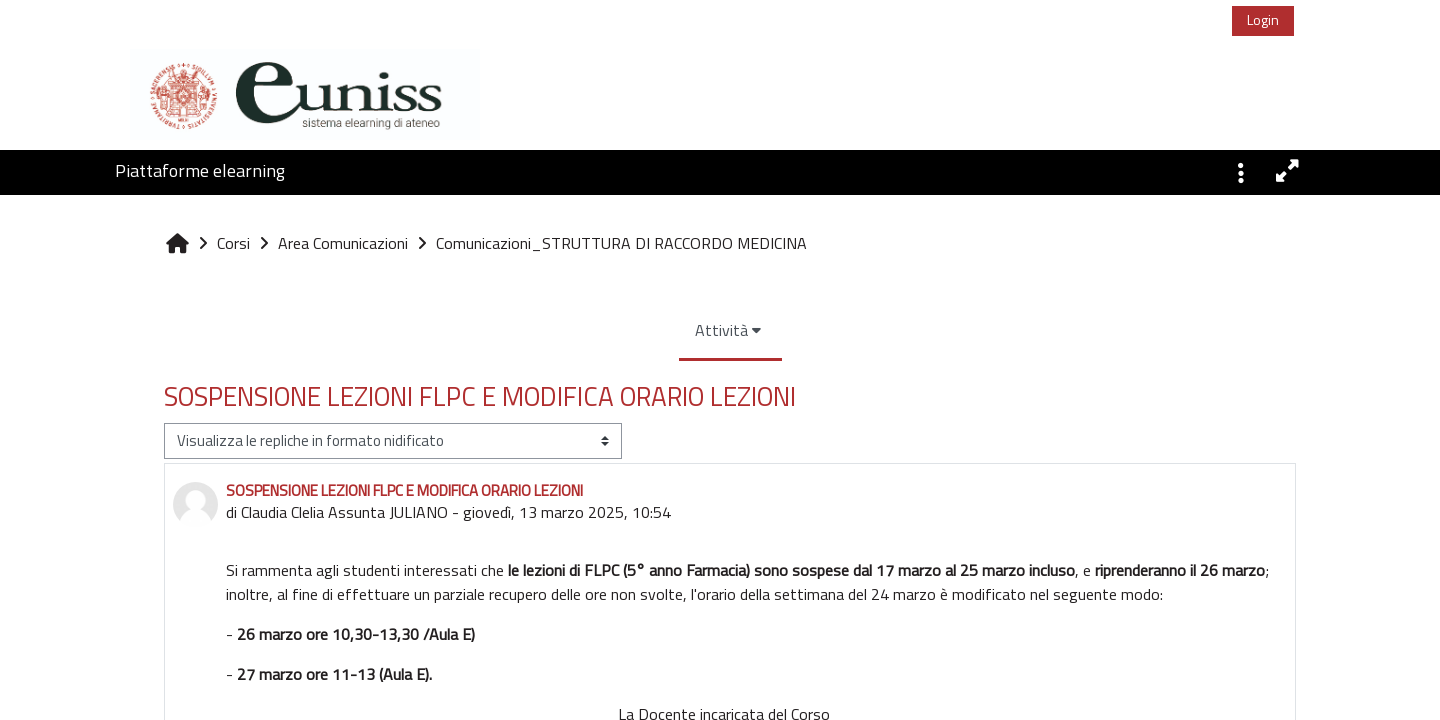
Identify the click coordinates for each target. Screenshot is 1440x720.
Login (1258, 19)
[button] (1241, 171)
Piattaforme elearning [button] (200, 170)
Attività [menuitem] (563, 330)
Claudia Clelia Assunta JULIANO (223, 512)
